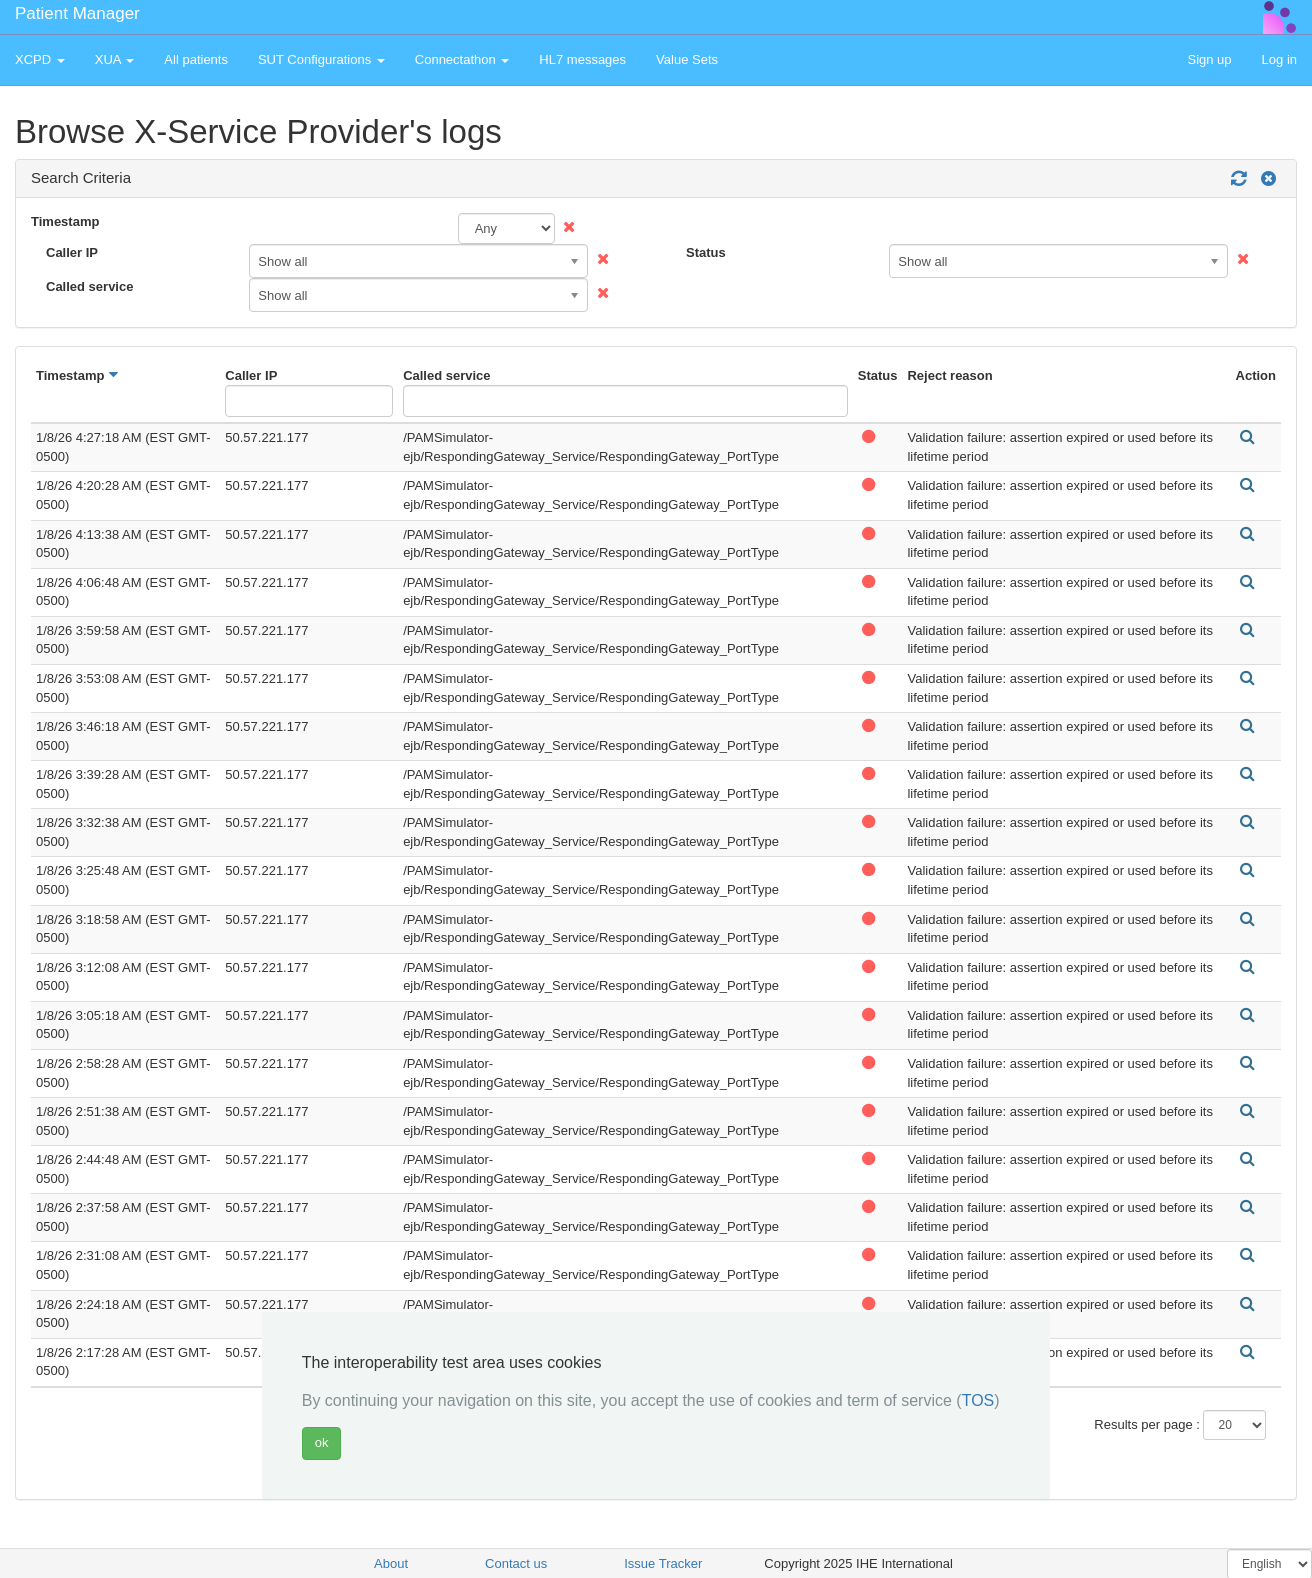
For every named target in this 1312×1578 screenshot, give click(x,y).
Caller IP (72, 252)
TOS (978, 1400)
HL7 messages (582, 59)
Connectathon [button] (462, 59)
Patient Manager (77, 13)
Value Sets (687, 59)
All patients (196, 59)
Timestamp (65, 221)
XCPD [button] (40, 59)
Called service (89, 286)
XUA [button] (115, 59)
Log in (1279, 59)
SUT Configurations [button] (321, 59)
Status (706, 252)
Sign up (1209, 59)
